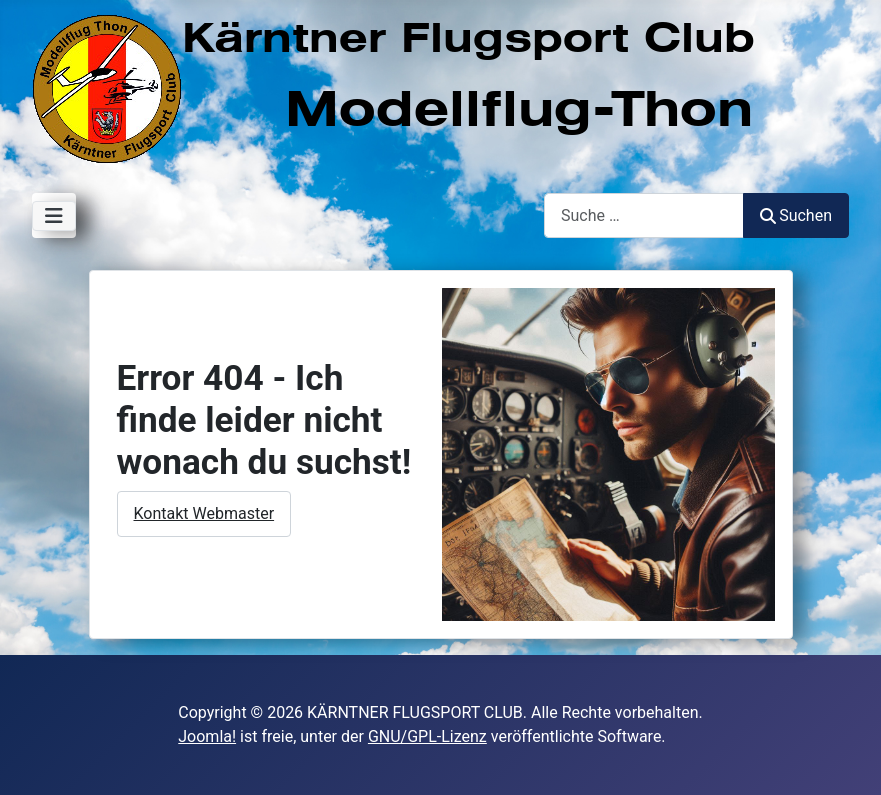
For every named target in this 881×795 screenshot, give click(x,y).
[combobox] (644, 215)
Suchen (796, 215)
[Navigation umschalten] (54, 216)
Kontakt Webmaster (204, 513)
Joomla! (207, 736)
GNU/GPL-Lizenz (427, 736)
